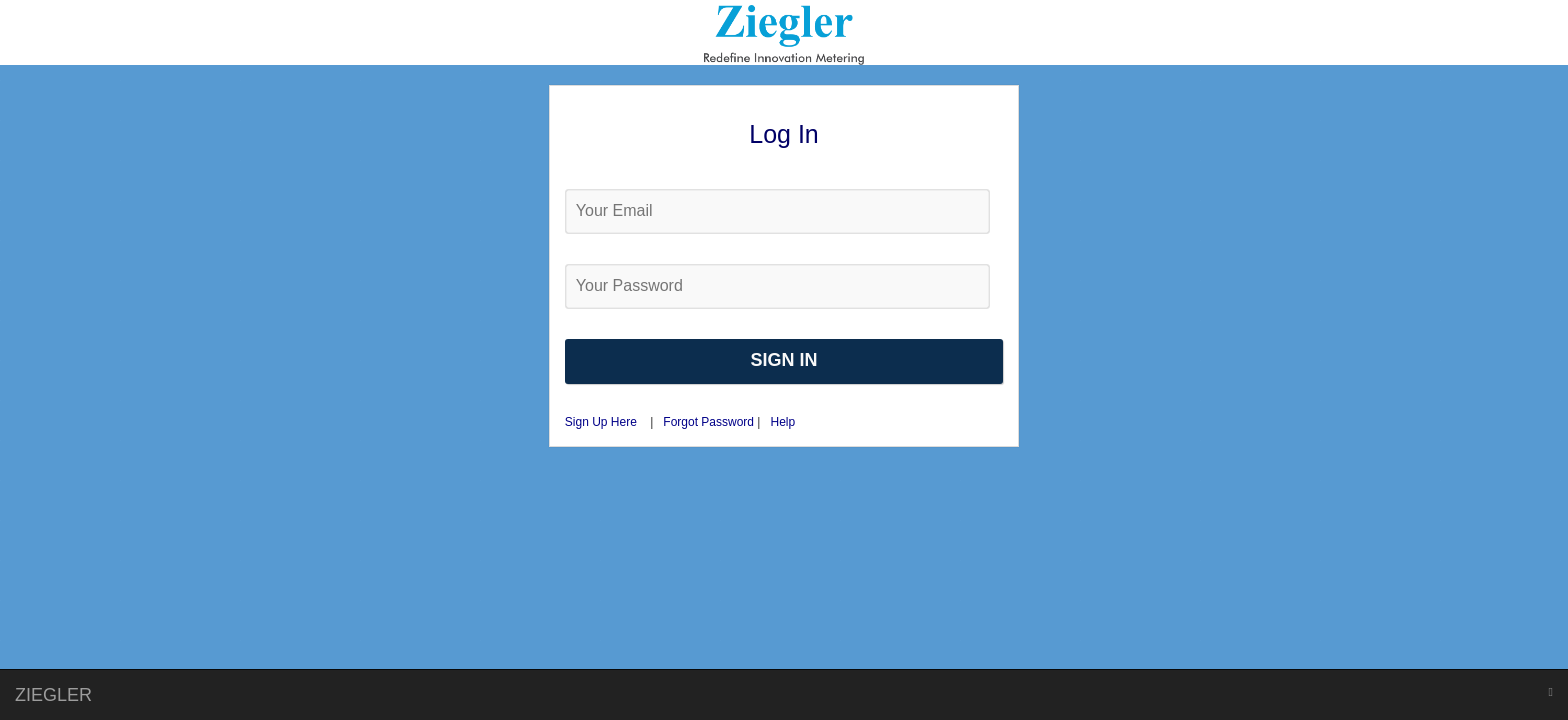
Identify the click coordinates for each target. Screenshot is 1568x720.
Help (782, 422)
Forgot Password (710, 422)
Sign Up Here (601, 422)
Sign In (783, 360)
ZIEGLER (53, 695)
